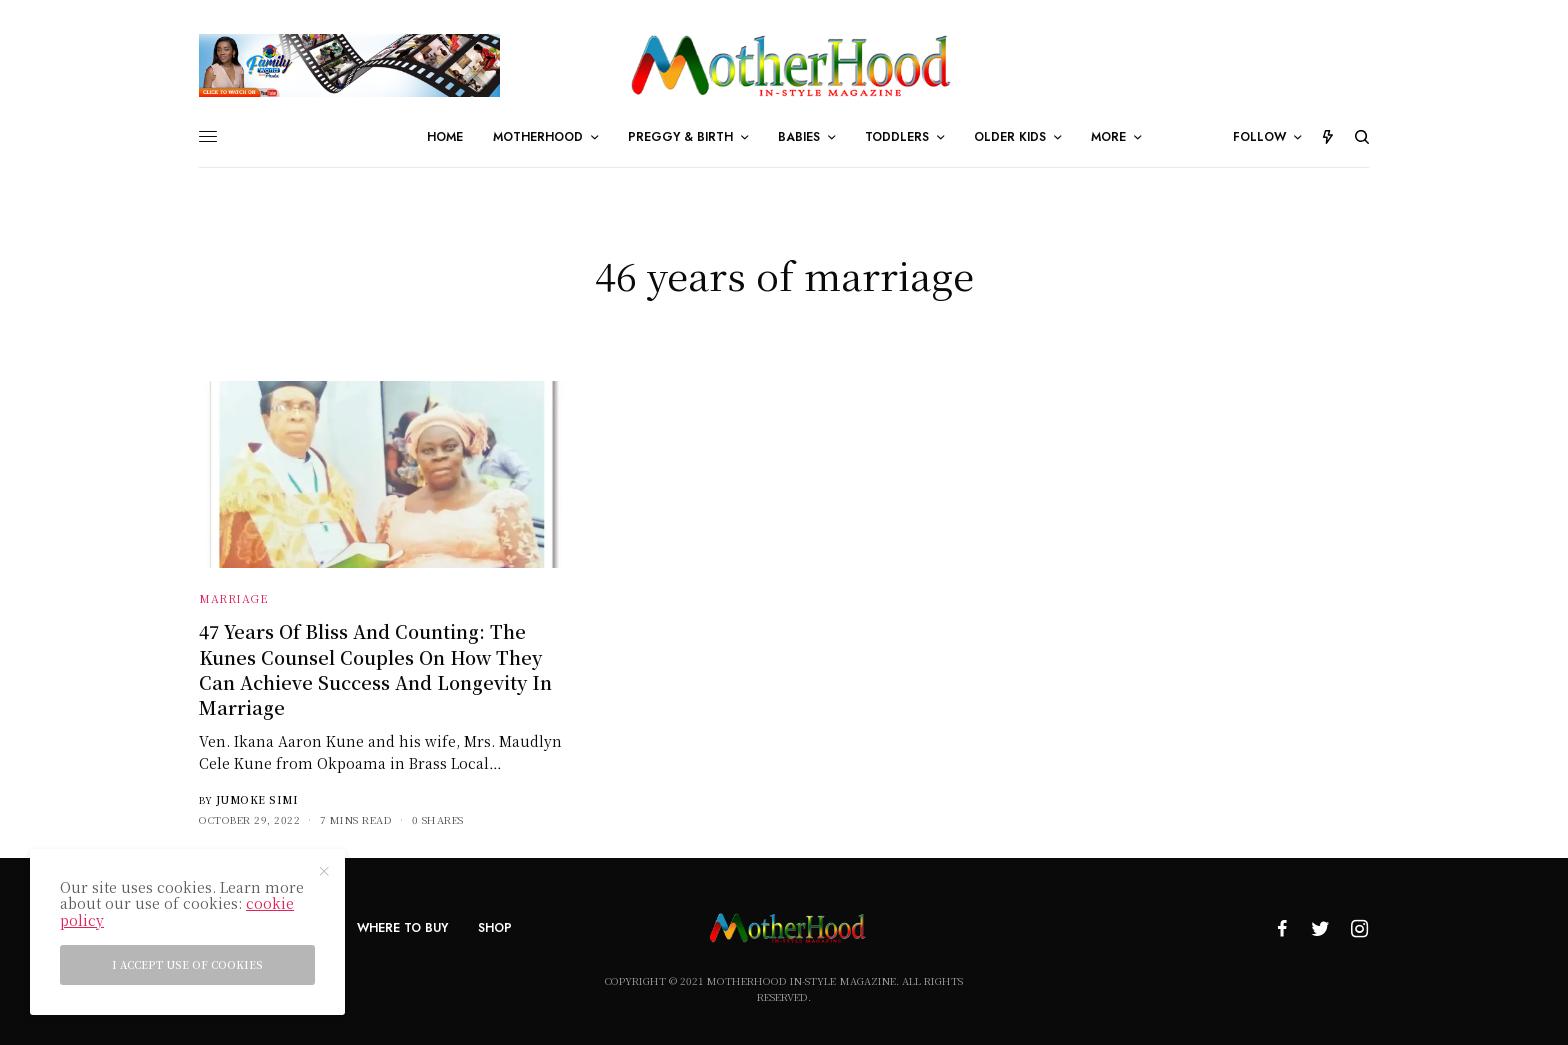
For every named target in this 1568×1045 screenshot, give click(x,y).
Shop (495, 928)
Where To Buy (402, 928)
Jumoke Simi (257, 799)
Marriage (233, 598)
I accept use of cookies (187, 964)
